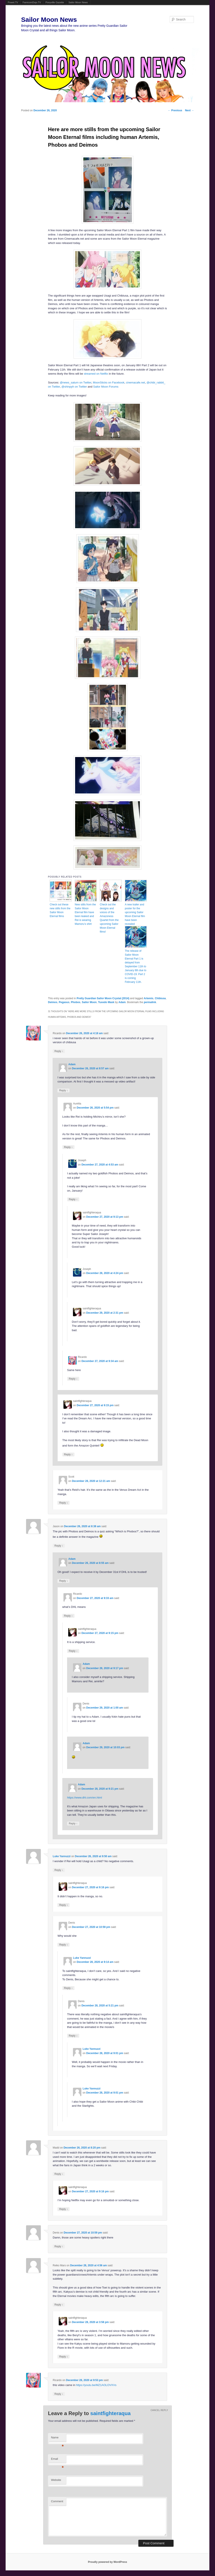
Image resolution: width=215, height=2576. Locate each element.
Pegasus (64, 1002)
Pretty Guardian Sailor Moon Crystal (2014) (103, 998)
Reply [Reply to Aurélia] (68, 1147)
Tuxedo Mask (106, 1002)
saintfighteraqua (110, 2413)
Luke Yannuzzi (61, 1856)
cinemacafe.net (135, 382)
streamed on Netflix (96, 373)
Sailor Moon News (78, 2)
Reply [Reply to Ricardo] (58, 1051)
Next (189, 110)
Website (56, 2480)
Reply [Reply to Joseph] (73, 1199)
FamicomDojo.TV (32, 2)
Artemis (148, 998)
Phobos (75, 1002)
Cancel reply (159, 2410)
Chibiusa (160, 998)
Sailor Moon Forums (106, 386)
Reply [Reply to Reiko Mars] (58, 2304)
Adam (122, 1002)
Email (57, 2460)
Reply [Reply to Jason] (58, 1545)
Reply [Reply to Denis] (63, 1944)
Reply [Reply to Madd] (58, 2174)
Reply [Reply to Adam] (63, 1090)
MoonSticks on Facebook (108, 382)
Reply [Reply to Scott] (63, 1503)
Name (57, 2439)
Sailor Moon (89, 1002)
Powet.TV (13, 2)
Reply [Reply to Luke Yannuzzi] (58, 1870)
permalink (150, 1002)
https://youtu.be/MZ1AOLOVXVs (96, 2385)
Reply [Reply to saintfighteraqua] (68, 1454)
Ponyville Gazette (55, 2)
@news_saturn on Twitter (75, 382)
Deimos (52, 1002)
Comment (57, 2501)
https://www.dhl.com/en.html (84, 1797)
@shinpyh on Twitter (74, 386)
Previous (175, 110)
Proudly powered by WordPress (107, 2561)
